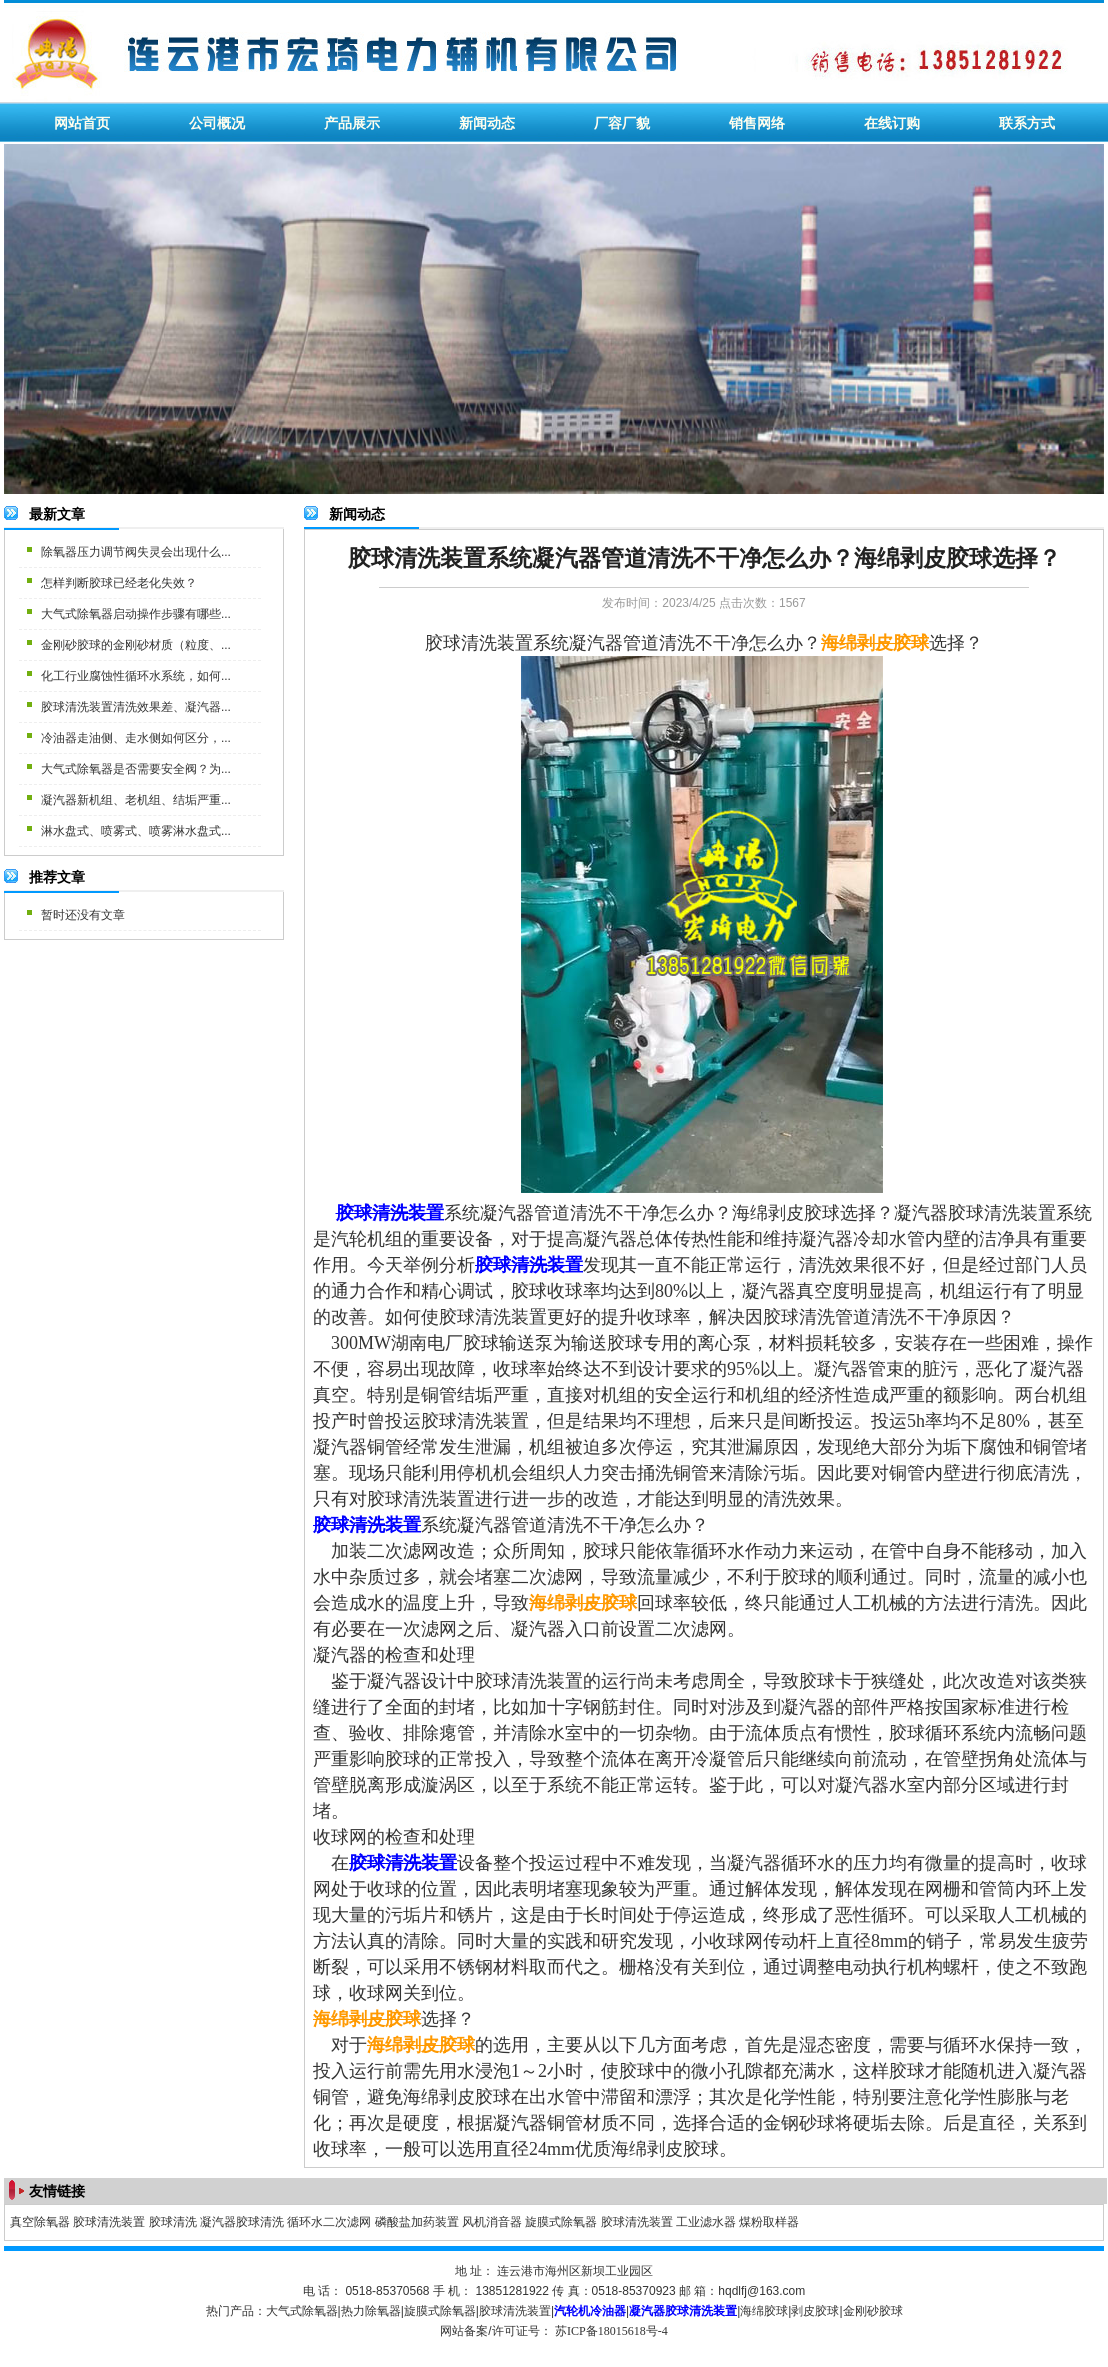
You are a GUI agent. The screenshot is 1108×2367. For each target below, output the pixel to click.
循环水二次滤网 (329, 2222)
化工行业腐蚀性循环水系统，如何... (136, 676)
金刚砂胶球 (873, 2311)
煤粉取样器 (769, 2222)
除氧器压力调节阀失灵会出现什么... (136, 552)
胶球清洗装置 (109, 2222)
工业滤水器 (706, 2222)
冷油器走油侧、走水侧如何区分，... (136, 738)
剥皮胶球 (815, 2311)
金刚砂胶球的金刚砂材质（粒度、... (136, 645)
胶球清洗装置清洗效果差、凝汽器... (136, 707)
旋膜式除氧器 (561, 2222)
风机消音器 (492, 2222)
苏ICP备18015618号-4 (611, 2331)
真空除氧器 (40, 2222)
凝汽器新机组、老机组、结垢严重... (136, 800)
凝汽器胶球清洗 (242, 2222)
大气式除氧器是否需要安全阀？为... (136, 769)
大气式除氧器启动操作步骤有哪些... (136, 614)
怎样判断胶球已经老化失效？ (119, 583)
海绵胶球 (764, 2311)
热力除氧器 (371, 2311)
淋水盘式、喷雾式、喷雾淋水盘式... (136, 831)
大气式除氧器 (302, 2311)
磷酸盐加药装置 (417, 2222)
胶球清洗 (173, 2222)
